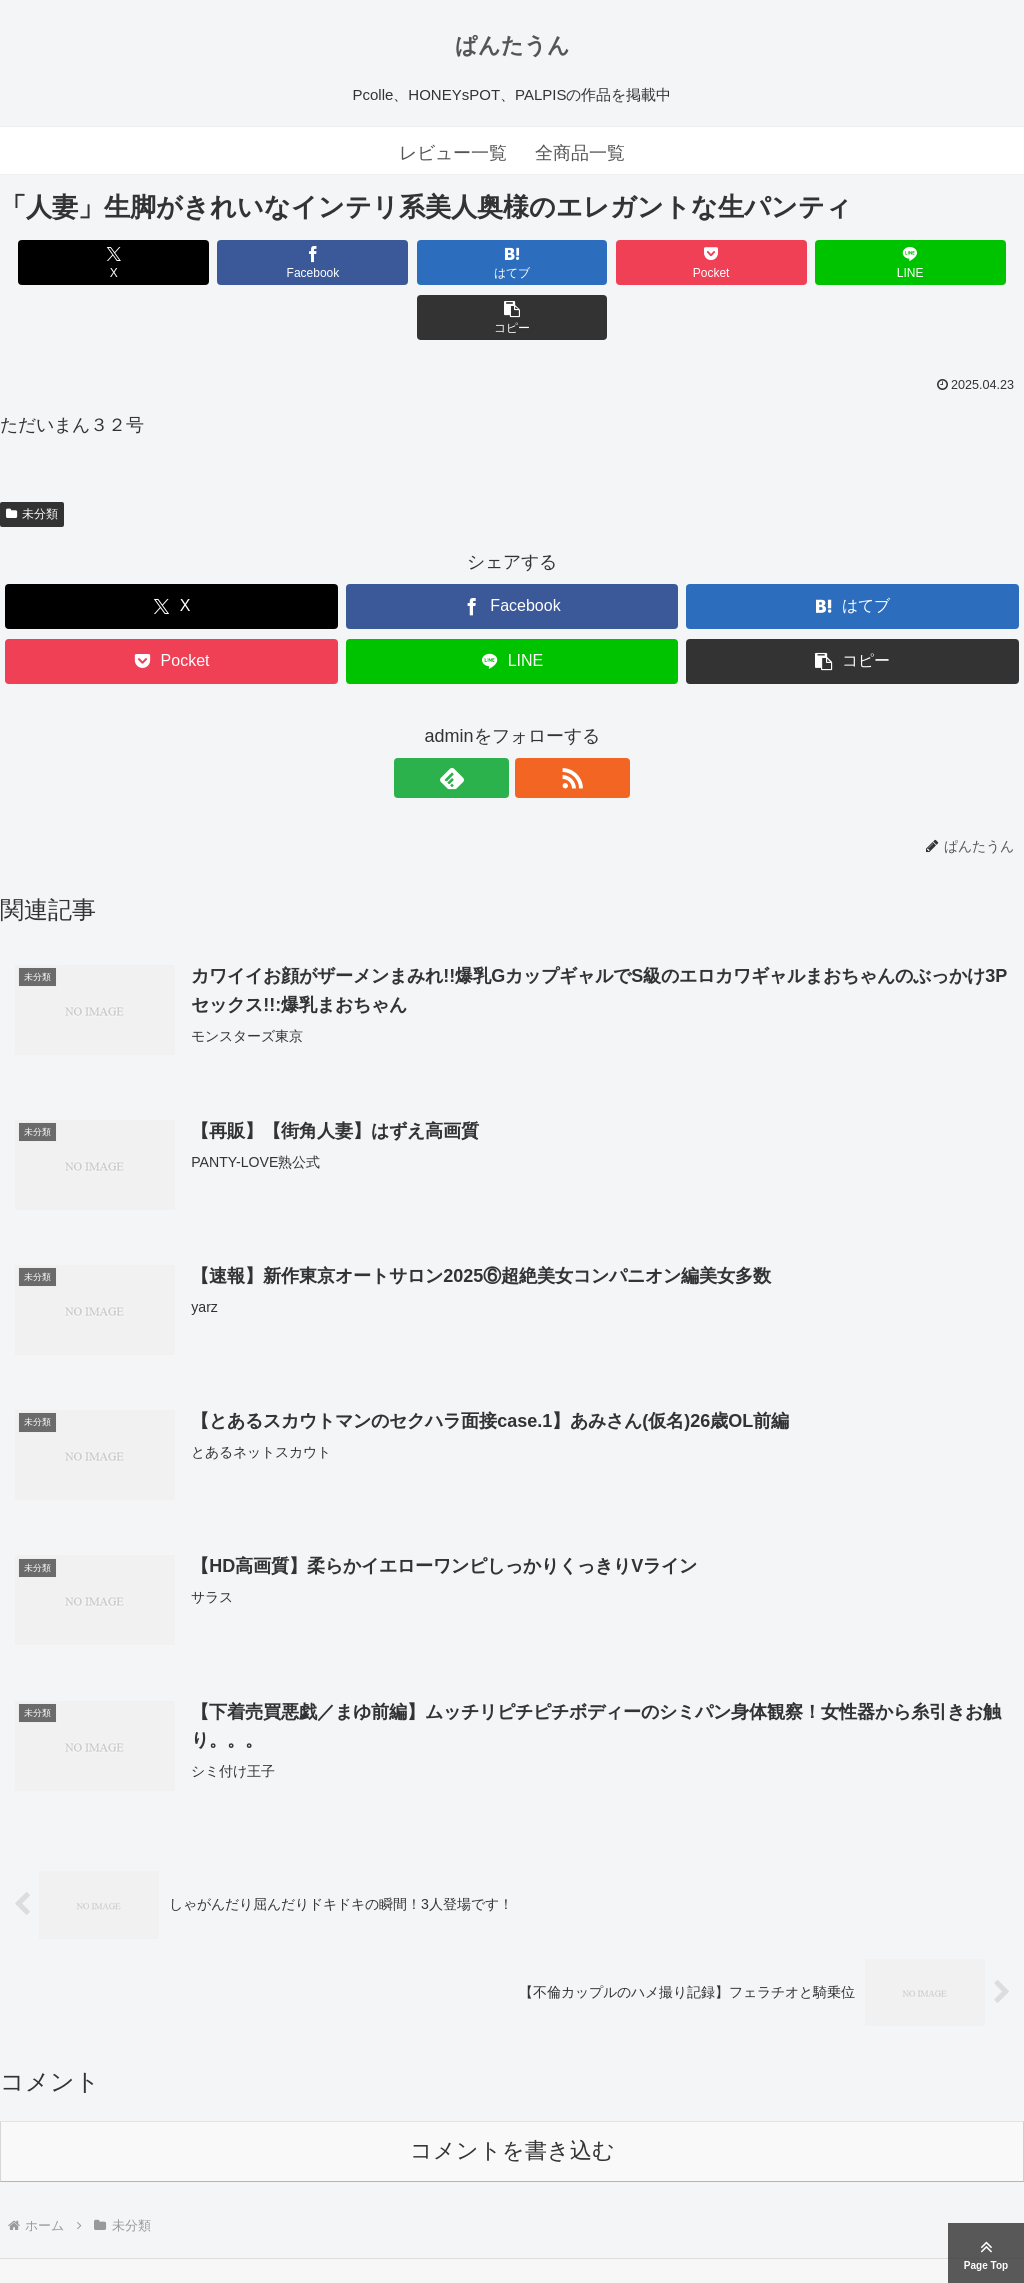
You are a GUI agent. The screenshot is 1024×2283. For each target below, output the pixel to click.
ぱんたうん (512, 45)
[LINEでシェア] (770, 262)
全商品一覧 (580, 153)
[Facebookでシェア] (254, 262)
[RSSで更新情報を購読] (535, 723)
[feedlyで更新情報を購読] (489, 723)
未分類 (32, 459)
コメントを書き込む (512, 2097)
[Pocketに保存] (598, 262)
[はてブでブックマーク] (426, 262)
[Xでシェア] (82, 262)
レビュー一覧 (453, 153)
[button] (942, 262)
